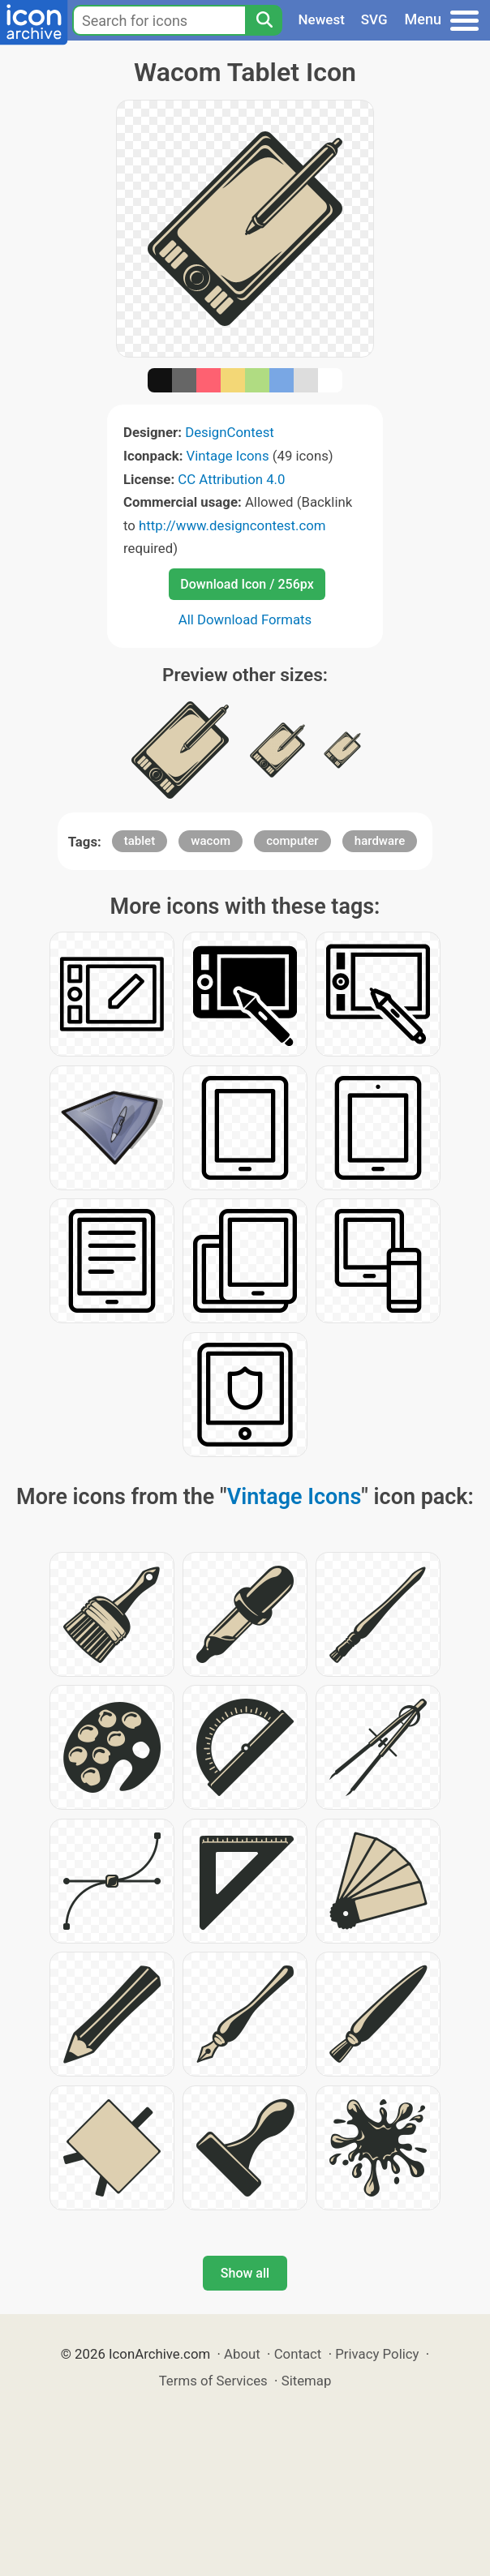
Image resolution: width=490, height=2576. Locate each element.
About (242, 2354)
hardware (380, 841)
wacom (210, 841)
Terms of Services (213, 2380)
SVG (374, 19)
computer (292, 841)
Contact (298, 2354)
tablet (139, 841)
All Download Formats (245, 619)
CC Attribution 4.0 (231, 479)
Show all (245, 2273)
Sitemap (307, 2380)
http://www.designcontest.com (232, 525)
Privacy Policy (377, 2354)
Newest (322, 19)
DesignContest (229, 432)
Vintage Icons (228, 456)
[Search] (263, 20)
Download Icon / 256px (246, 584)
